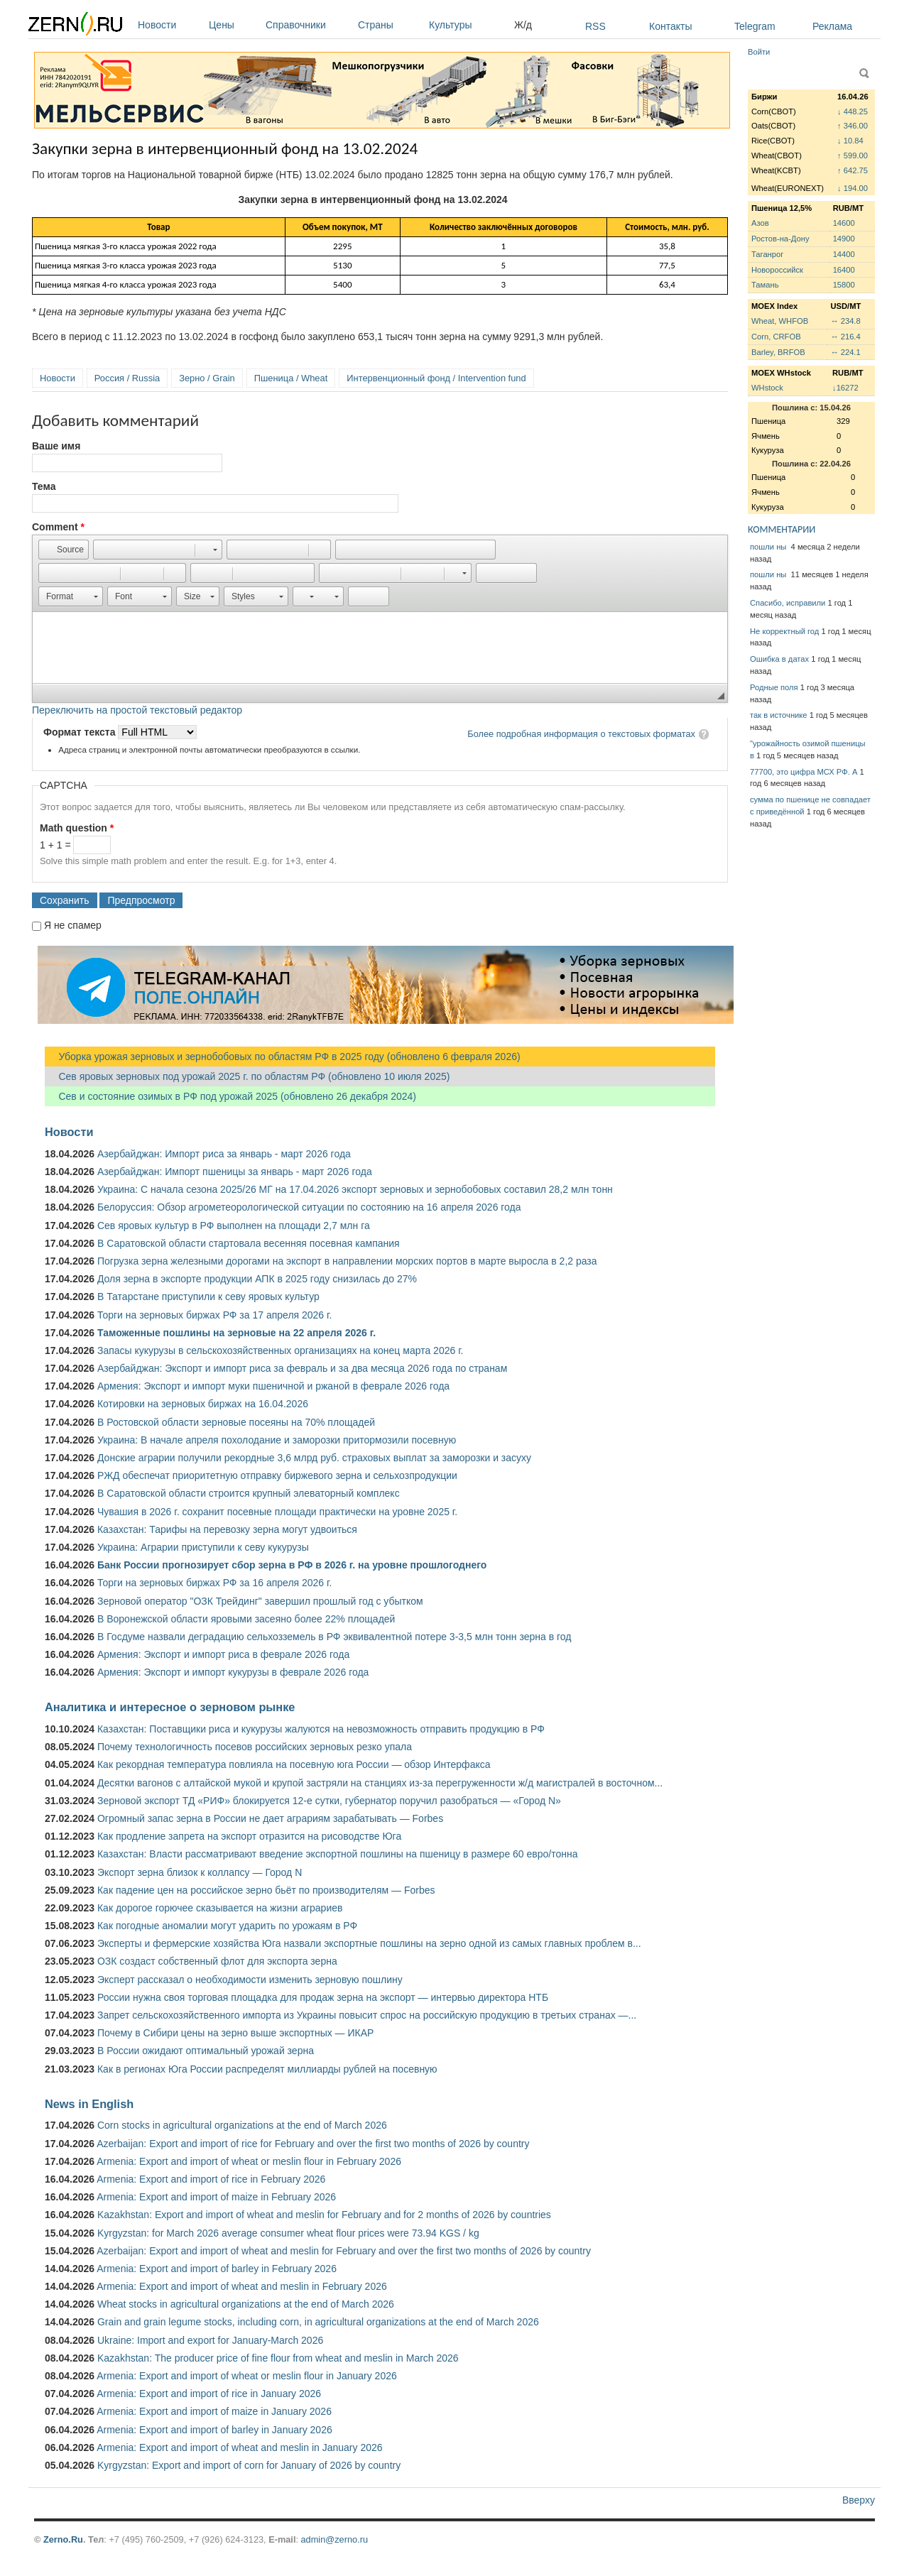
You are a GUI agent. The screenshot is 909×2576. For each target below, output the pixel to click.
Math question (77, 828)
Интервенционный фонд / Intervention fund (436, 378)
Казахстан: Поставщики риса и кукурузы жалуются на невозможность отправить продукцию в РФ (321, 1729)
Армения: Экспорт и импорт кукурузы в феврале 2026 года (233, 1672)
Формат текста (80, 732)
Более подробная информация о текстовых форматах (581, 733)
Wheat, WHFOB (779, 321)
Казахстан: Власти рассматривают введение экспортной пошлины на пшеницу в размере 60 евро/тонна (337, 1854)
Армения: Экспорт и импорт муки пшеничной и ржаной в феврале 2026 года (273, 1386)
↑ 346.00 (852, 125)
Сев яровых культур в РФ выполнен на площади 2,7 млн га (233, 1225)
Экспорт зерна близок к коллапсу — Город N (199, 1872)
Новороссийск (777, 270)
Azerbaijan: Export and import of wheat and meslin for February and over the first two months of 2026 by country (344, 2250)
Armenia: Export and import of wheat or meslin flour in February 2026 (249, 2161)
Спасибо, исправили (787, 603)
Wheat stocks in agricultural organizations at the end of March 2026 (245, 2304)
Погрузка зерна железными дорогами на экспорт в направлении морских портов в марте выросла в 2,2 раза (347, 1261)
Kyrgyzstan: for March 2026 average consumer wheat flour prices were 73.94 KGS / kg (288, 2233)
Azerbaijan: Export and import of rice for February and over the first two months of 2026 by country (313, 2143)
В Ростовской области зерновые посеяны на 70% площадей (236, 1422)
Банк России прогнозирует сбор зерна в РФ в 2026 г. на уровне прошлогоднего (291, 1565)
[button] (63, 549)
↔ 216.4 (845, 336)
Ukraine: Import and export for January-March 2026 (210, 2340)
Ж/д (523, 25)
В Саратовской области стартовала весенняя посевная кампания (248, 1243)
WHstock (767, 387)
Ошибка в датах (779, 659)
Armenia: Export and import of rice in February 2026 (211, 2179)
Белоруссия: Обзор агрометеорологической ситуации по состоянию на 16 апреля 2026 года (309, 1207)
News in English (89, 2103)
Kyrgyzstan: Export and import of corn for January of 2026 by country (249, 2465)
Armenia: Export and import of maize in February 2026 (216, 2197)
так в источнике (778, 715)
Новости (170, 25)
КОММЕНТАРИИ (781, 529)
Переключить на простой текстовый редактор (137, 710)
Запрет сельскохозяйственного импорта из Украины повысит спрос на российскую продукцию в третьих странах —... (366, 2015)
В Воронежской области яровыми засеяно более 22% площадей (246, 1619)
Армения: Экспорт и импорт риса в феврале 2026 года (223, 1654)
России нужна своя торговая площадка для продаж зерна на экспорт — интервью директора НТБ (322, 1997)
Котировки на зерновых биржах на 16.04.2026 (202, 1403)
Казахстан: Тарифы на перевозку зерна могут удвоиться (227, 1529)
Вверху (858, 2500)
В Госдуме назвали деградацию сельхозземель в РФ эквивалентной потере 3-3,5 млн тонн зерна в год (334, 1636)
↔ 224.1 (845, 352)
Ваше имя (56, 446)
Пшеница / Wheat (291, 378)
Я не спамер (73, 925)
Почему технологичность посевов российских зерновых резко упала (254, 1746)
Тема (43, 486)
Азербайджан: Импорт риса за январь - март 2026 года (224, 1153)
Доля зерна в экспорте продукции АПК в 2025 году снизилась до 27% (257, 1278)
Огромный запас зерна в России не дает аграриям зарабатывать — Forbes (270, 1818)
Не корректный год (784, 631)
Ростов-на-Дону (780, 238)
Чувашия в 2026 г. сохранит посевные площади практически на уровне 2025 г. (277, 1511)
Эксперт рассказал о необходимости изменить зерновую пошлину (250, 1979)
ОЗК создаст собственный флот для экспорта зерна (217, 1961)
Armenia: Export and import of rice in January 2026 (209, 2393)
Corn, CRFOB (776, 336)
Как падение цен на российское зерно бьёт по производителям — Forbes (266, 1890)
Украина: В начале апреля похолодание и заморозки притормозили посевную (276, 1440)
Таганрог (767, 254)
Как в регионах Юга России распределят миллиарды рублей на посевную (267, 2069)
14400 (844, 254)
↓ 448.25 (852, 111)
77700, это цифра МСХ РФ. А (803, 772)
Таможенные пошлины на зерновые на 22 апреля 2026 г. (236, 1332)
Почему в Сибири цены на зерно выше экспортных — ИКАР (235, 2033)
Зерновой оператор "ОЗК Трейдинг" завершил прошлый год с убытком (260, 1601)
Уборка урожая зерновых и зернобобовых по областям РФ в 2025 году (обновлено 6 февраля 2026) (283, 1056)
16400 (844, 270)
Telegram (754, 26)
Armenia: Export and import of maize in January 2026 (214, 2411)
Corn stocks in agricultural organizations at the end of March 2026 (242, 2125)
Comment (58, 527)
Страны (390, 25)
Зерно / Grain (207, 378)
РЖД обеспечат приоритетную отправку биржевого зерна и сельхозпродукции (277, 1475)
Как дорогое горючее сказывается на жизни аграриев (219, 1908)
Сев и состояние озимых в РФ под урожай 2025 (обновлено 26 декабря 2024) (230, 1096)
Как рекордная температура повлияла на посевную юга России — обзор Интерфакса (294, 1764)
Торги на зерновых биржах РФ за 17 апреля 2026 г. (214, 1315)
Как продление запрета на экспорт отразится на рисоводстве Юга (249, 1836)
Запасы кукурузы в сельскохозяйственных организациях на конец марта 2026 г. (280, 1350)
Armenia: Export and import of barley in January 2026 (214, 2429)
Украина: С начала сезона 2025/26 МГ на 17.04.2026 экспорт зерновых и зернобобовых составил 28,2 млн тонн (355, 1189)
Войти (759, 52)
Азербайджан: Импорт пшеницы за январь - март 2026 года (234, 1171)
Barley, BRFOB (778, 352)
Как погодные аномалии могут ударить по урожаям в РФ (227, 1925)
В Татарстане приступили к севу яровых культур (208, 1296)
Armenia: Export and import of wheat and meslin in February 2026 (242, 2286)
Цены (233, 25)
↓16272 (845, 387)
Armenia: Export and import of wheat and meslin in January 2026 (239, 2447)
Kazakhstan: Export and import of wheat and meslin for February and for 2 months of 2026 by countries (324, 2214)
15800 (844, 284)
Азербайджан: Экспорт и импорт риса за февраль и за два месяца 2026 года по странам (302, 1368)
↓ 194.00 (852, 188)
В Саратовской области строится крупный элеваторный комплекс (248, 1493)
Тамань (764, 284)
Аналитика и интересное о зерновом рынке (170, 1707)
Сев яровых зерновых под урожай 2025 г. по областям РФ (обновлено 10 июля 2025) (247, 1076)
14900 (844, 238)
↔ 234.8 (845, 321)
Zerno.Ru (63, 2539)
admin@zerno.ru (334, 2539)
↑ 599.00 (852, 155)
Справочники (308, 25)
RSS (595, 26)
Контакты (670, 26)
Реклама (832, 26)
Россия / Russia (127, 378)
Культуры (468, 25)
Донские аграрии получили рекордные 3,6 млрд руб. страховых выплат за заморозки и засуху (314, 1457)
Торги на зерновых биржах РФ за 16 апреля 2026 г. (214, 1582)
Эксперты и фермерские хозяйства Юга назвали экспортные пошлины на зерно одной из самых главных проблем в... (369, 1943)
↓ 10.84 (850, 140)
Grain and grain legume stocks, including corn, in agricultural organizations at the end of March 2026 (318, 2321)
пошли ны (769, 546)
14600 (844, 223)
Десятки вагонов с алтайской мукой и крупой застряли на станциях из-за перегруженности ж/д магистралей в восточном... (380, 1783)
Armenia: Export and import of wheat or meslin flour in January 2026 (247, 2375)
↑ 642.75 (852, 170)
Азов (760, 223)
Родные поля (774, 687)
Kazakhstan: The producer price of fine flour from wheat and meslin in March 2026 (278, 2358)
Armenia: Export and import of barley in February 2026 (217, 2268)
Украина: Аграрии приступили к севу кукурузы (203, 1547)
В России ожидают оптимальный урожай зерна (205, 2050)
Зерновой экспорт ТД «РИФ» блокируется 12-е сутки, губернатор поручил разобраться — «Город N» (329, 1800)
